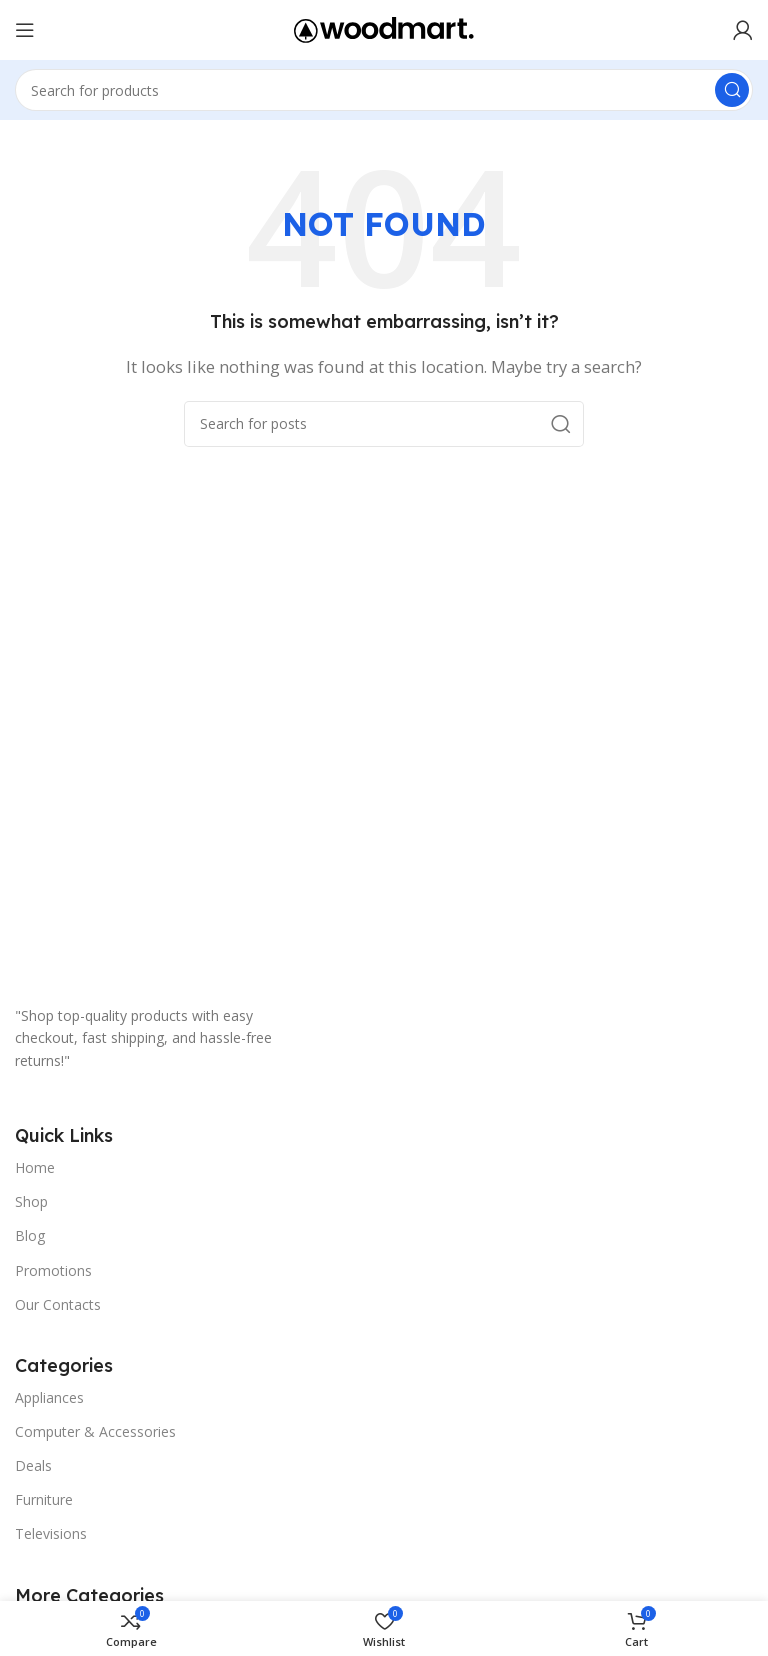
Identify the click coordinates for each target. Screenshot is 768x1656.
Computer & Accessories (95, 1431)
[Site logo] (384, 28)
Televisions (51, 1533)
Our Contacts (58, 1304)
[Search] (384, 90)
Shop (31, 1201)
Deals (33, 1465)
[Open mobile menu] (25, 30)
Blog (30, 1235)
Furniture (44, 1499)
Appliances (49, 1397)
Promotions (53, 1270)
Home (35, 1167)
